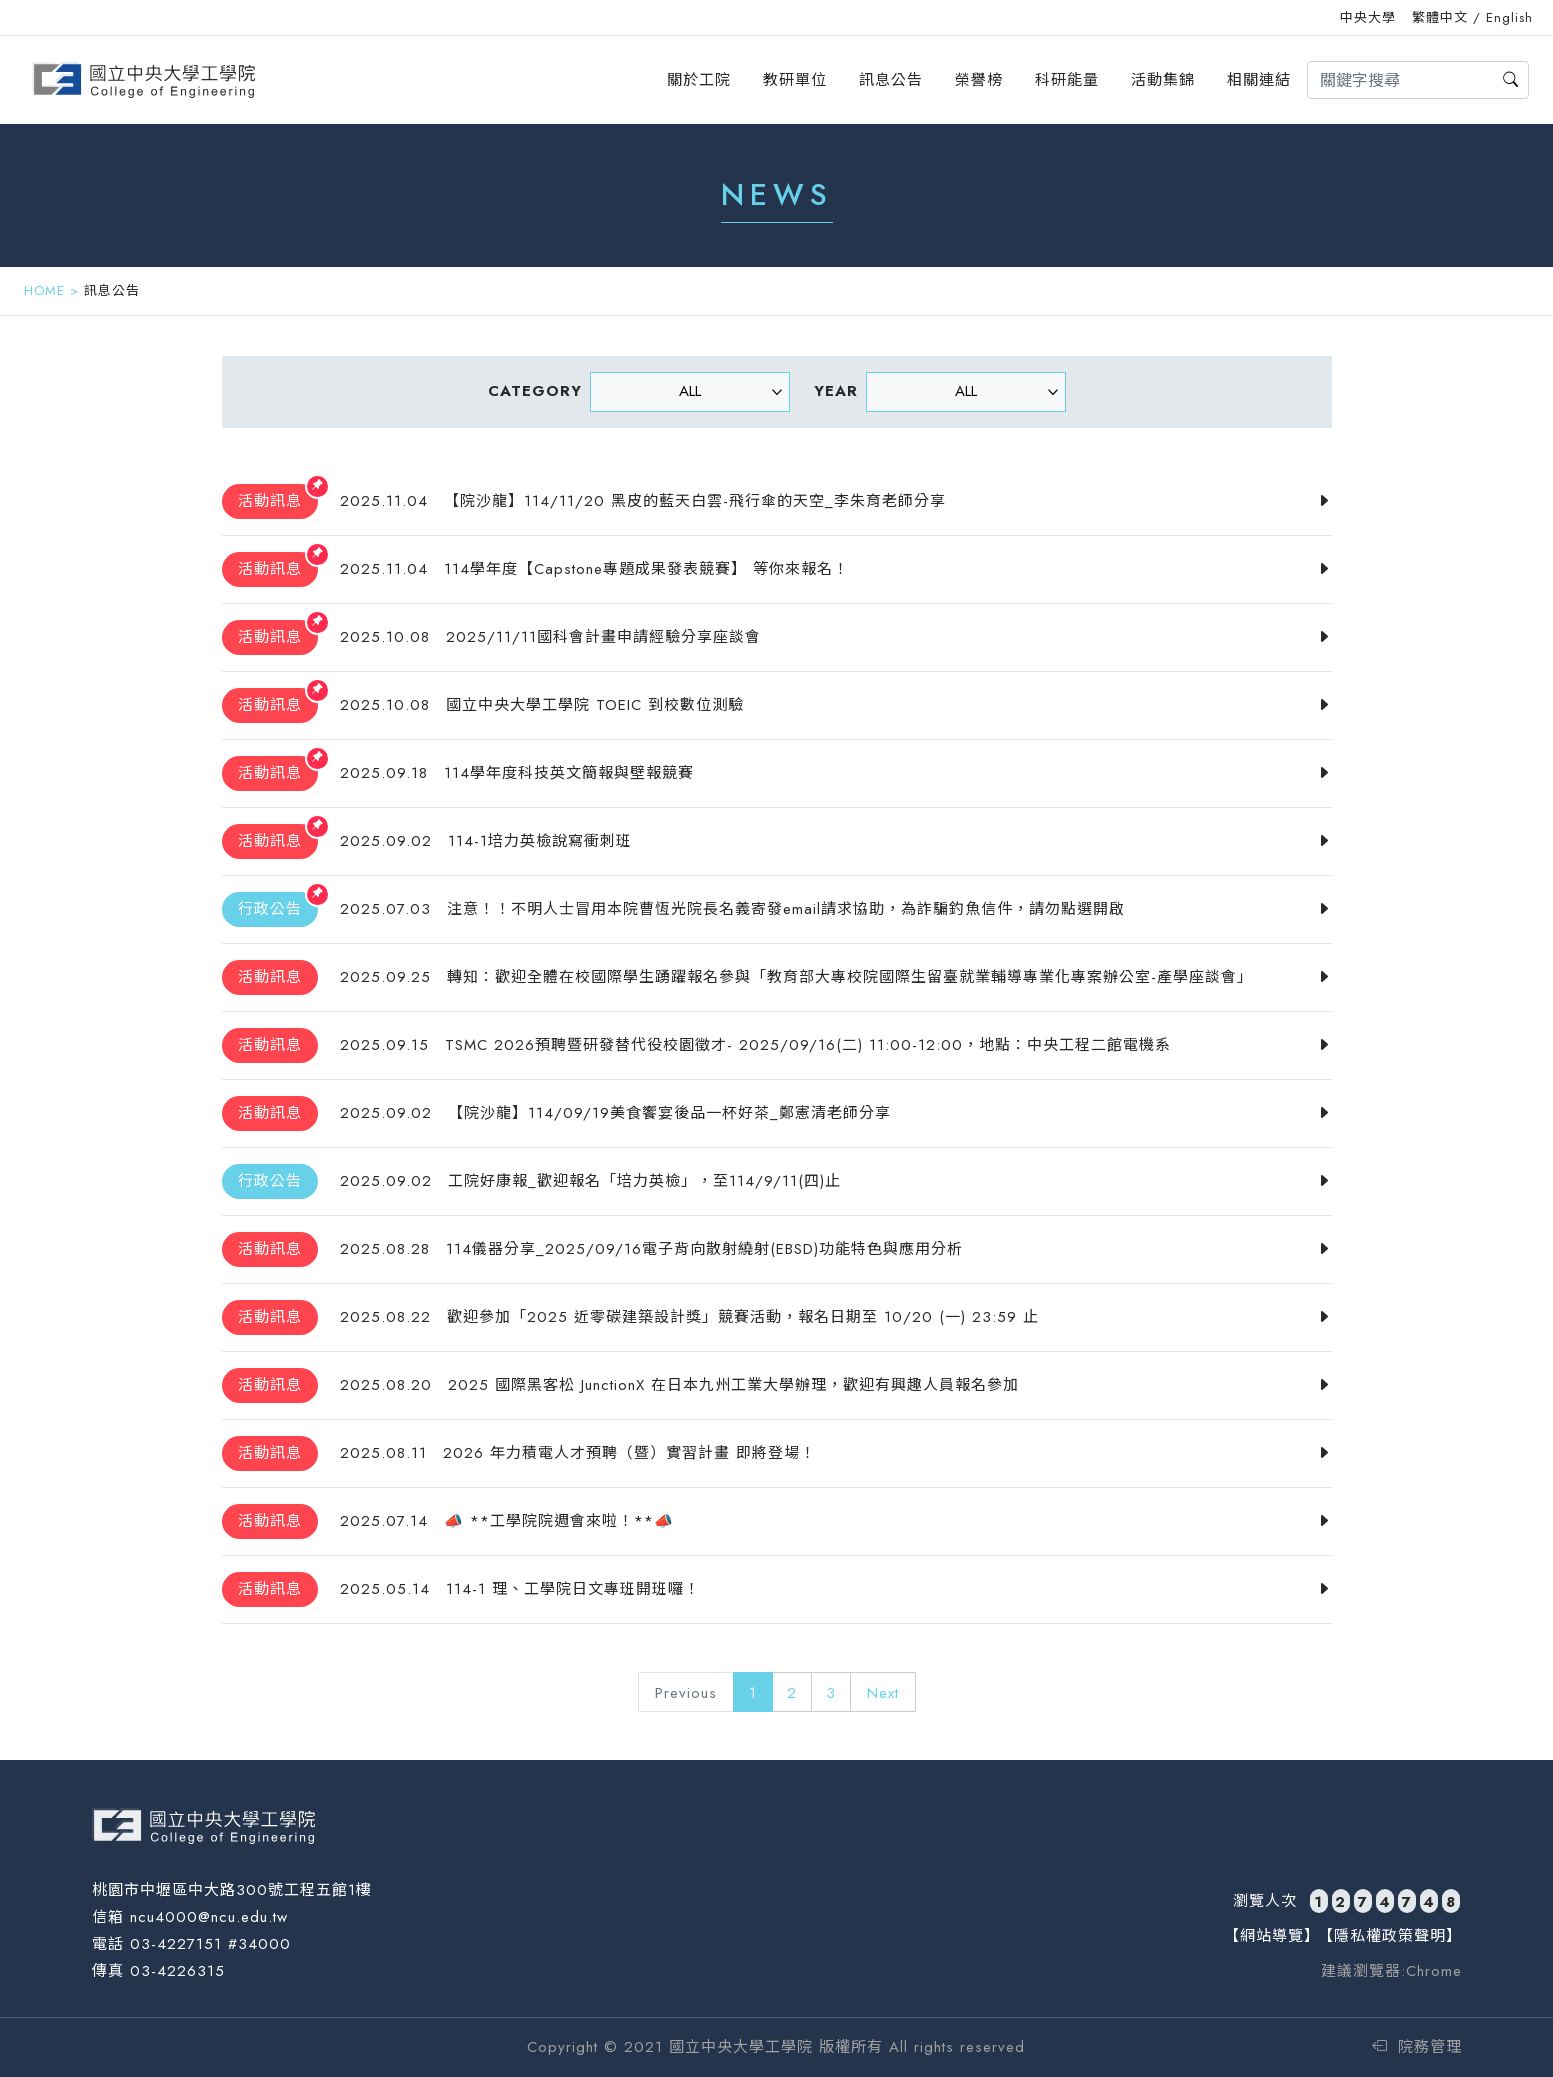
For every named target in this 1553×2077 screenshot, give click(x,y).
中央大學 (1368, 17)
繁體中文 (1440, 17)
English (1509, 17)
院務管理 (1417, 2047)
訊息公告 (891, 80)
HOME (44, 290)
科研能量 (1067, 80)
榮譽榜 (979, 80)
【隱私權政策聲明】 (1390, 1936)
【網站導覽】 (1272, 1936)
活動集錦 (1163, 80)
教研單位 (795, 80)
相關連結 (1259, 80)
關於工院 (699, 80)
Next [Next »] (883, 1693)
